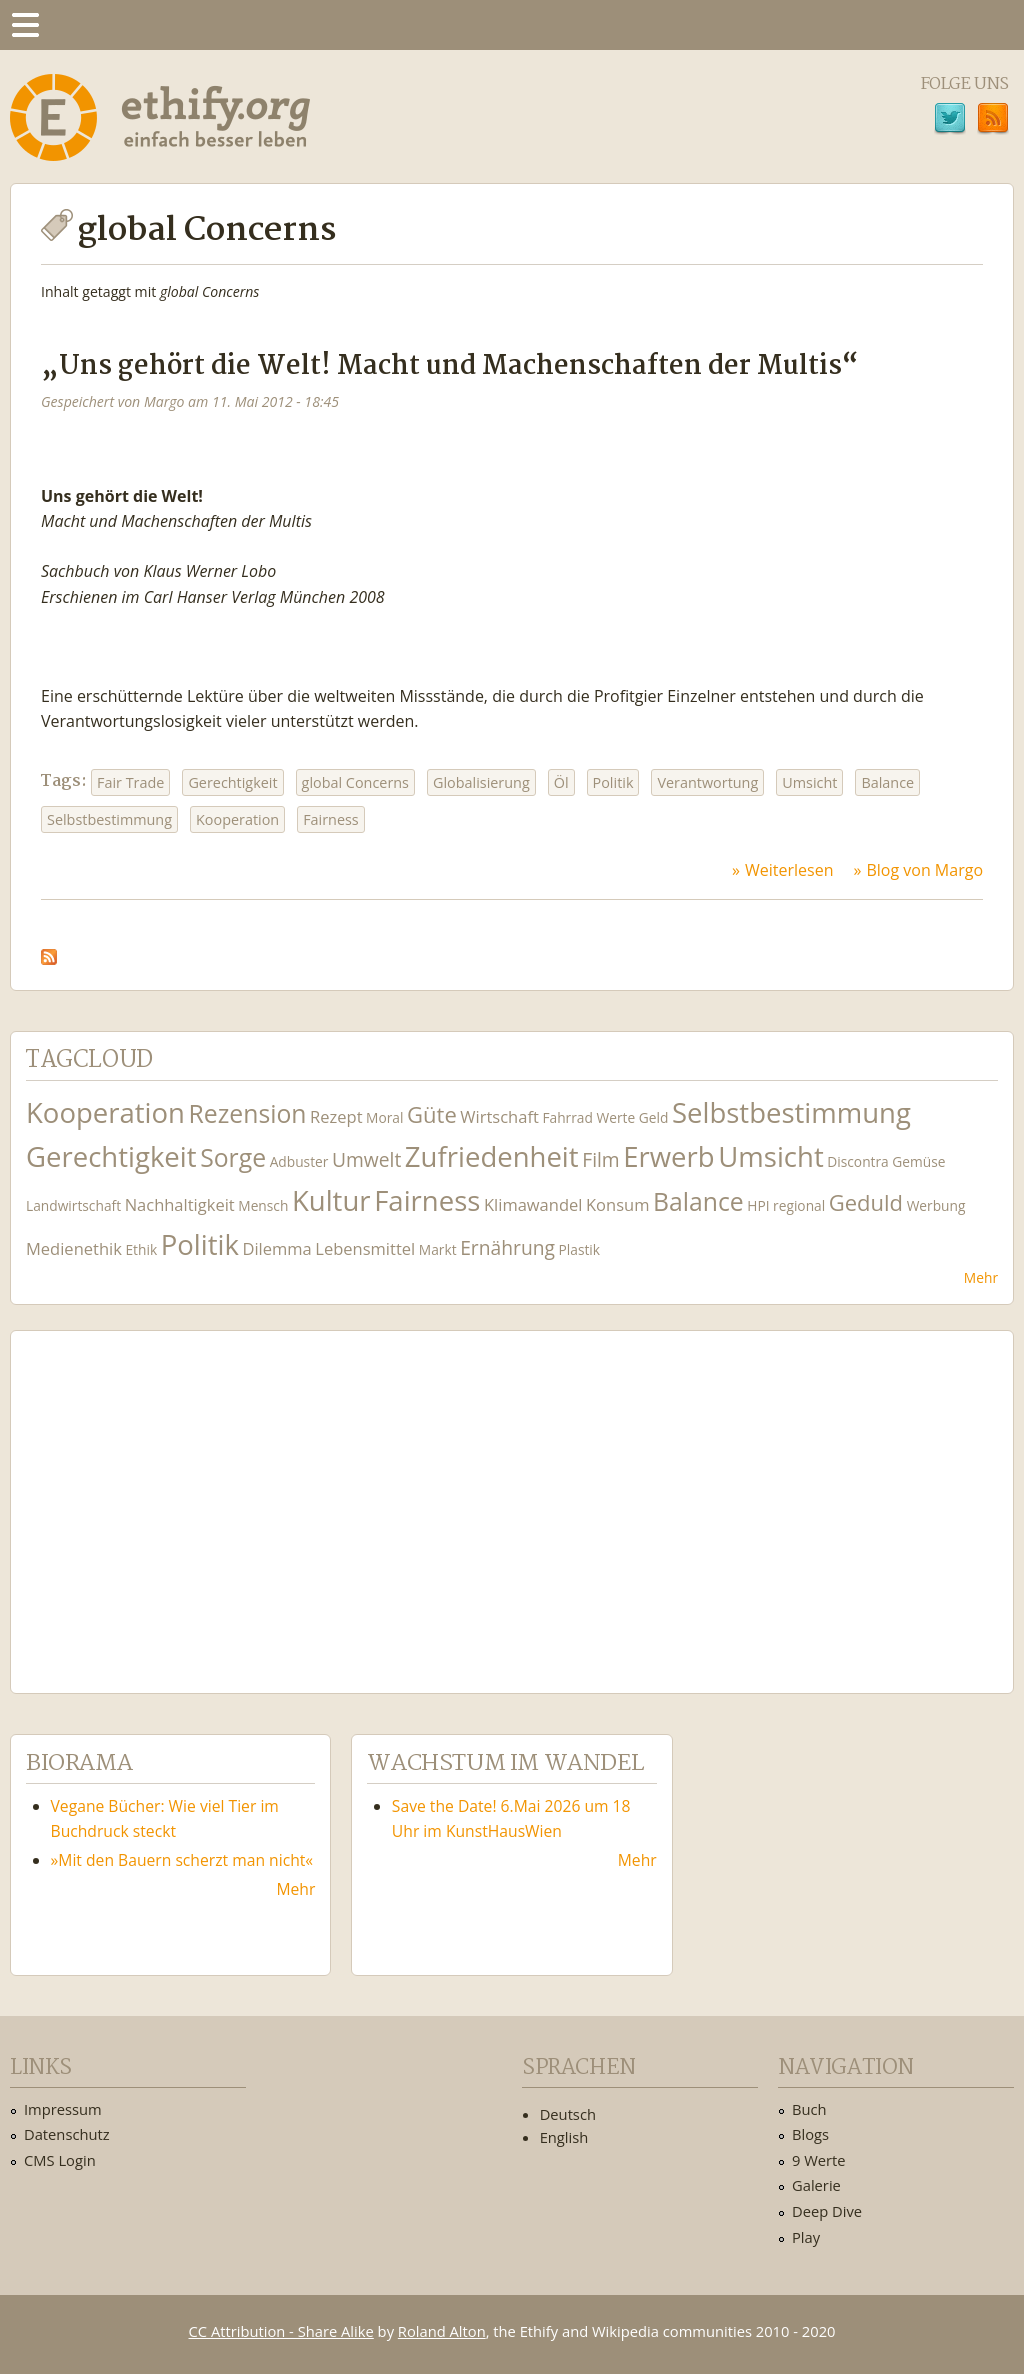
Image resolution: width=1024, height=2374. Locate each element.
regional (799, 1205)
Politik (613, 782)
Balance (887, 782)
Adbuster (299, 1161)
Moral (384, 1117)
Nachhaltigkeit (180, 1204)
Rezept (336, 1116)
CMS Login (60, 2160)
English (564, 2137)
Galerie (816, 2185)
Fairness (331, 819)
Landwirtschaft (73, 1205)
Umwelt (366, 1159)
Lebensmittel (365, 1248)
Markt (438, 1249)
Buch (809, 2109)
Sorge (233, 1157)
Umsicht (809, 782)
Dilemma (276, 1248)
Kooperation (237, 819)
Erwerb (668, 1156)
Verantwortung (707, 782)
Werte (615, 1117)
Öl (561, 782)
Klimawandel (533, 1204)
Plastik (580, 1249)
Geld (654, 1117)
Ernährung (507, 1247)
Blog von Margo (924, 870)
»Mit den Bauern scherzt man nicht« (182, 1860)
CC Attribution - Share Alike (281, 2331)
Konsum (617, 1204)
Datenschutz (67, 2134)
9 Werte (819, 2160)
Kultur (331, 1200)
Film (600, 1159)
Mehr (981, 1277)
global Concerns (355, 782)
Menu (25, 25)
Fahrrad (567, 1117)
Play (806, 2237)
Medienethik (74, 1248)
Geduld (866, 1202)
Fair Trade (130, 782)
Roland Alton (442, 2331)
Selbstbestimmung (109, 819)
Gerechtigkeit (232, 782)
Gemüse (918, 1161)
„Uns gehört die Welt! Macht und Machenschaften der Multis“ (450, 366)
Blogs (810, 2134)
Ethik (141, 1249)
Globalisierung (481, 782)
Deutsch (568, 2114)
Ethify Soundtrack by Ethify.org (175, 1496)
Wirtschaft (499, 1116)
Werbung (936, 1205)
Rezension (248, 1113)
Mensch (263, 1205)
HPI (758, 1205)
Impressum (63, 2109)
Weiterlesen (789, 870)
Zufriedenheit (492, 1156)
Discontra (857, 1161)
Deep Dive (827, 2211)
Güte (432, 1114)
